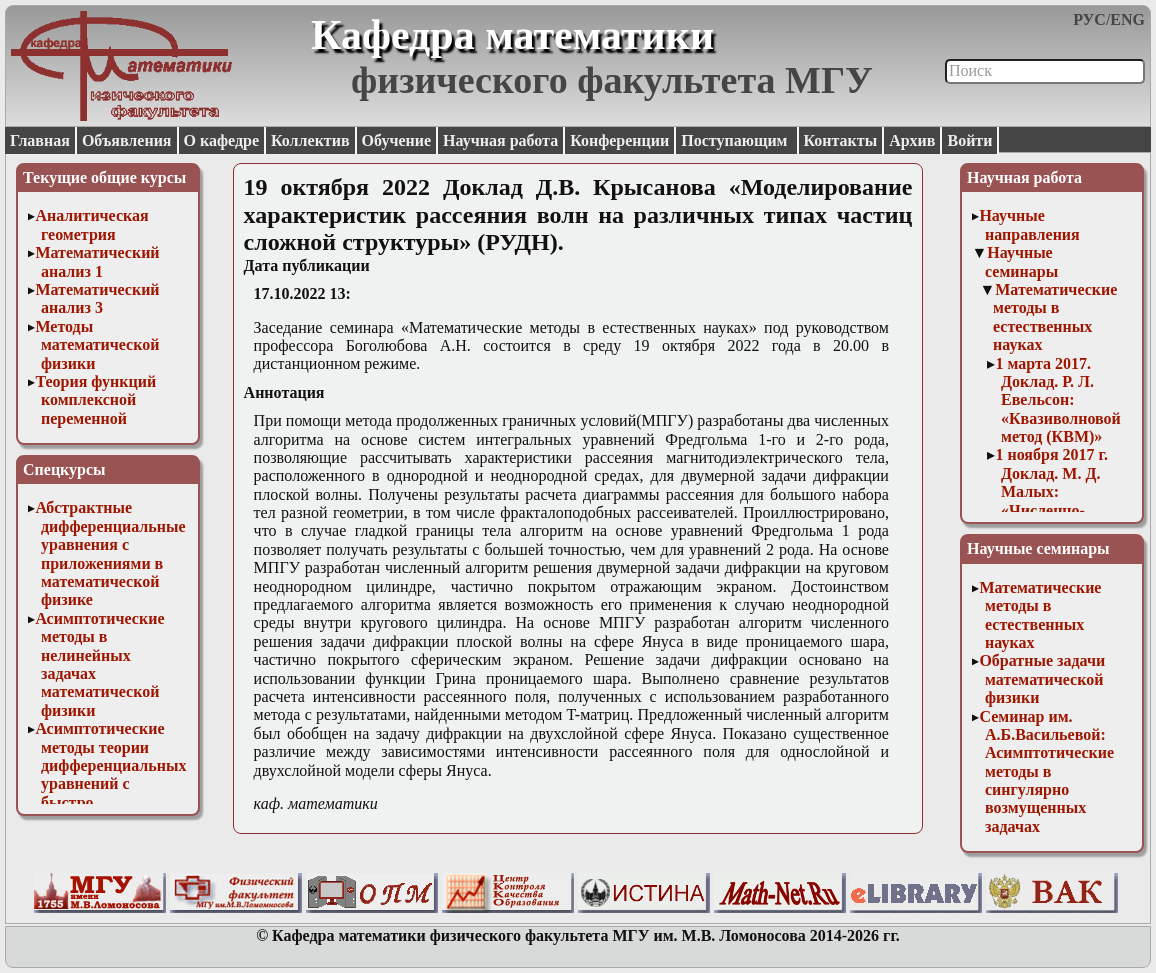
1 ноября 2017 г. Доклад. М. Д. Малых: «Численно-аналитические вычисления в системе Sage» (1052, 509)
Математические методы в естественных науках (1055, 317)
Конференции (619, 140)
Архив (912, 140)
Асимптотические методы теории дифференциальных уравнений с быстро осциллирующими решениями (110, 783)
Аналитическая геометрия (91, 224)
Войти (969, 140)
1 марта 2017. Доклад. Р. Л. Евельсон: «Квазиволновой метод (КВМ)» (1057, 400)
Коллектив (310, 140)
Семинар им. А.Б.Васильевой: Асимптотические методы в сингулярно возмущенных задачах (1046, 771)
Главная (40, 140)
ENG (1127, 19)
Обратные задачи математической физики (1042, 679)
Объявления (127, 140)
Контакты (841, 140)
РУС (1089, 19)
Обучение (397, 140)
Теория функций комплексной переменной (95, 400)
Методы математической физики (97, 345)
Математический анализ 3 (97, 298)
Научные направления (1029, 224)
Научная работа (500, 140)
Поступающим (736, 140)
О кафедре (221, 140)
